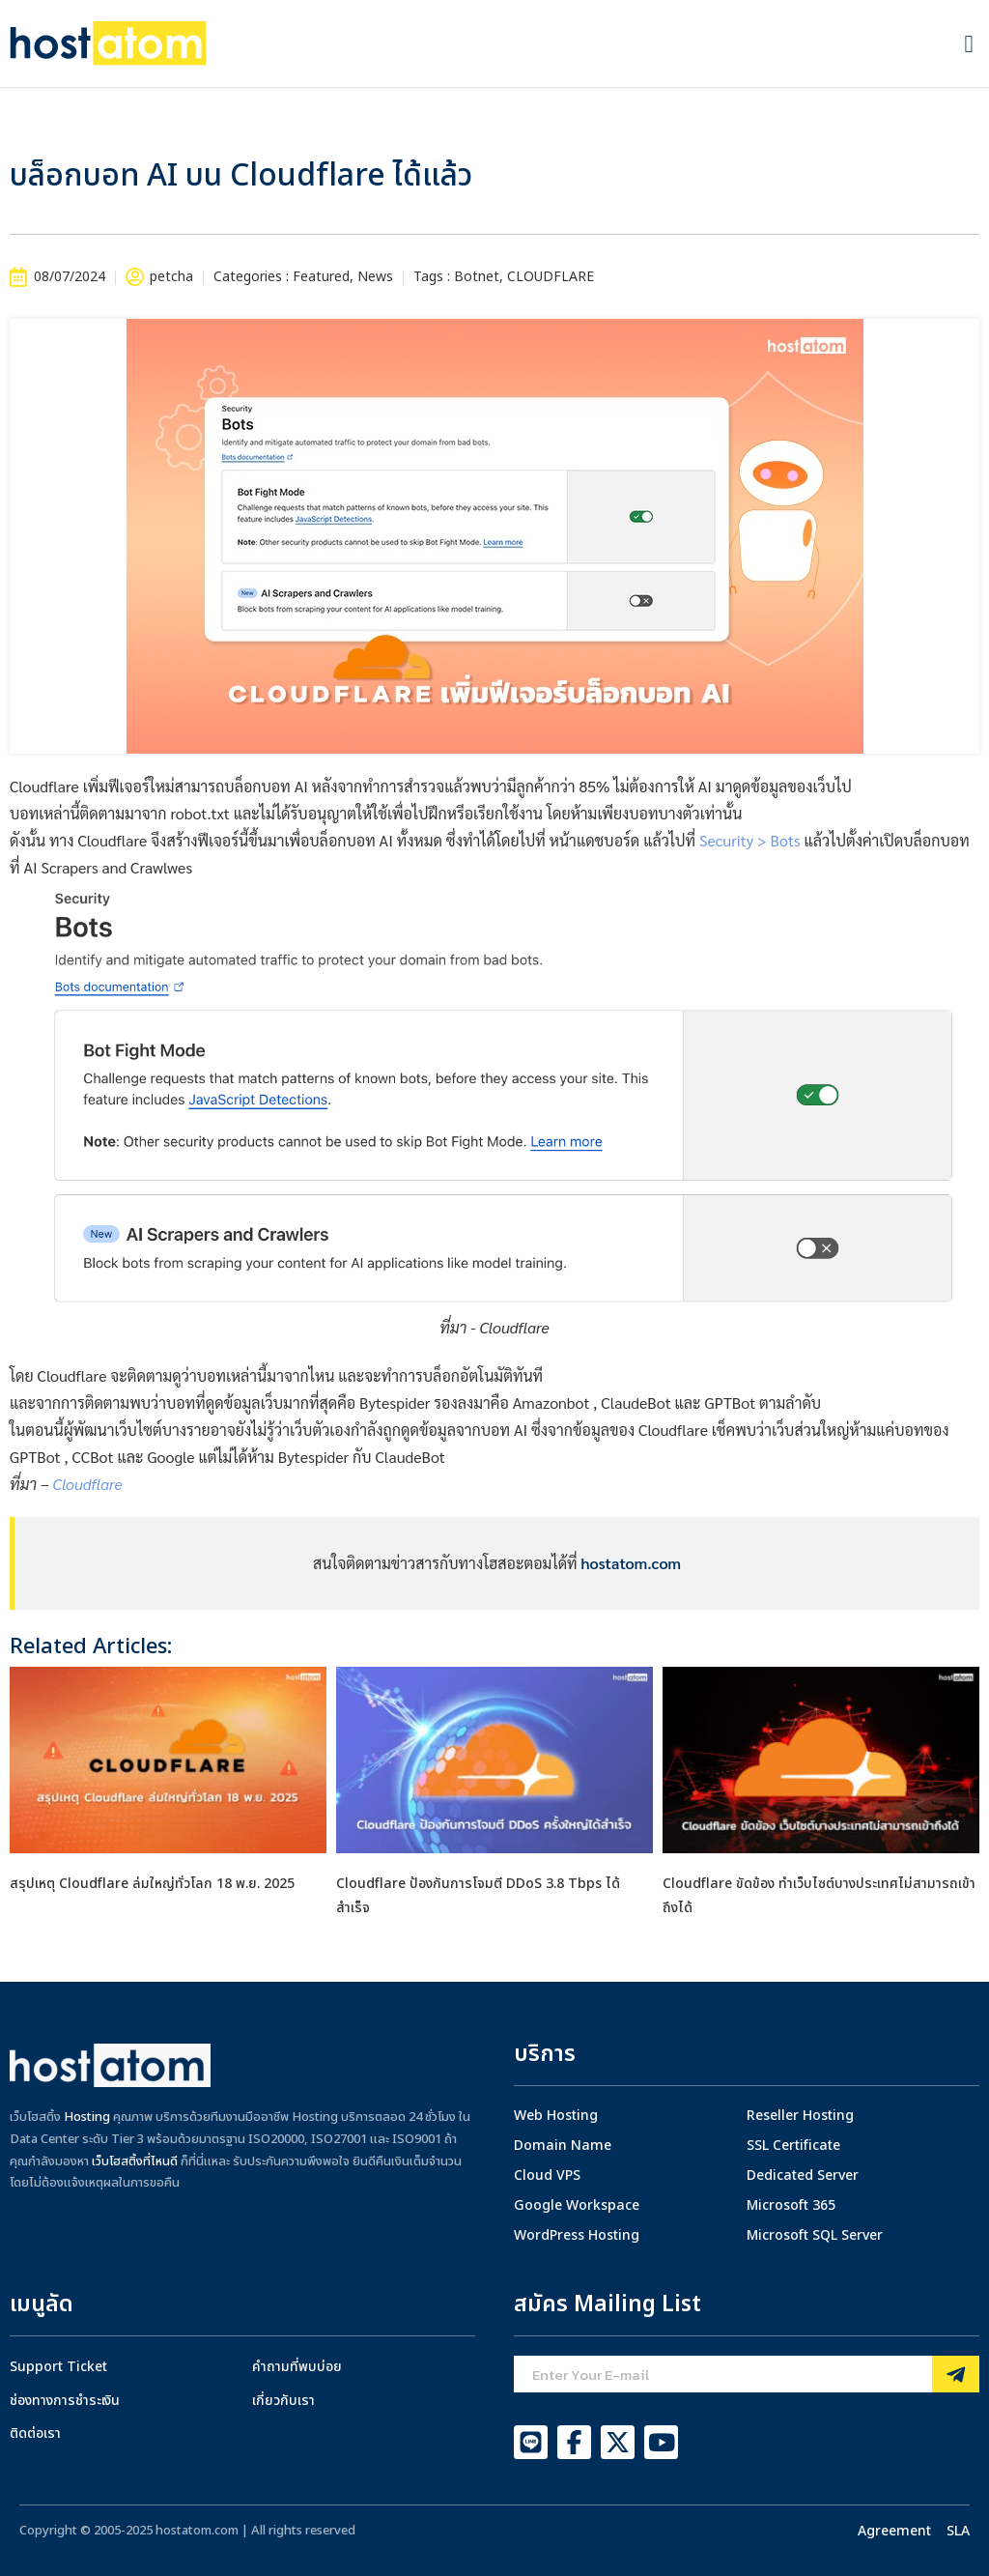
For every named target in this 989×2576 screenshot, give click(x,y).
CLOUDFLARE (550, 277)
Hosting (87, 2117)
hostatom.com (631, 1563)
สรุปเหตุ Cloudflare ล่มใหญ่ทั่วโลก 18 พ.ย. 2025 (152, 1884)
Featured (321, 277)
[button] (968, 43)
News (375, 277)
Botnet (476, 277)
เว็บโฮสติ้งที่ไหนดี (135, 2161)
